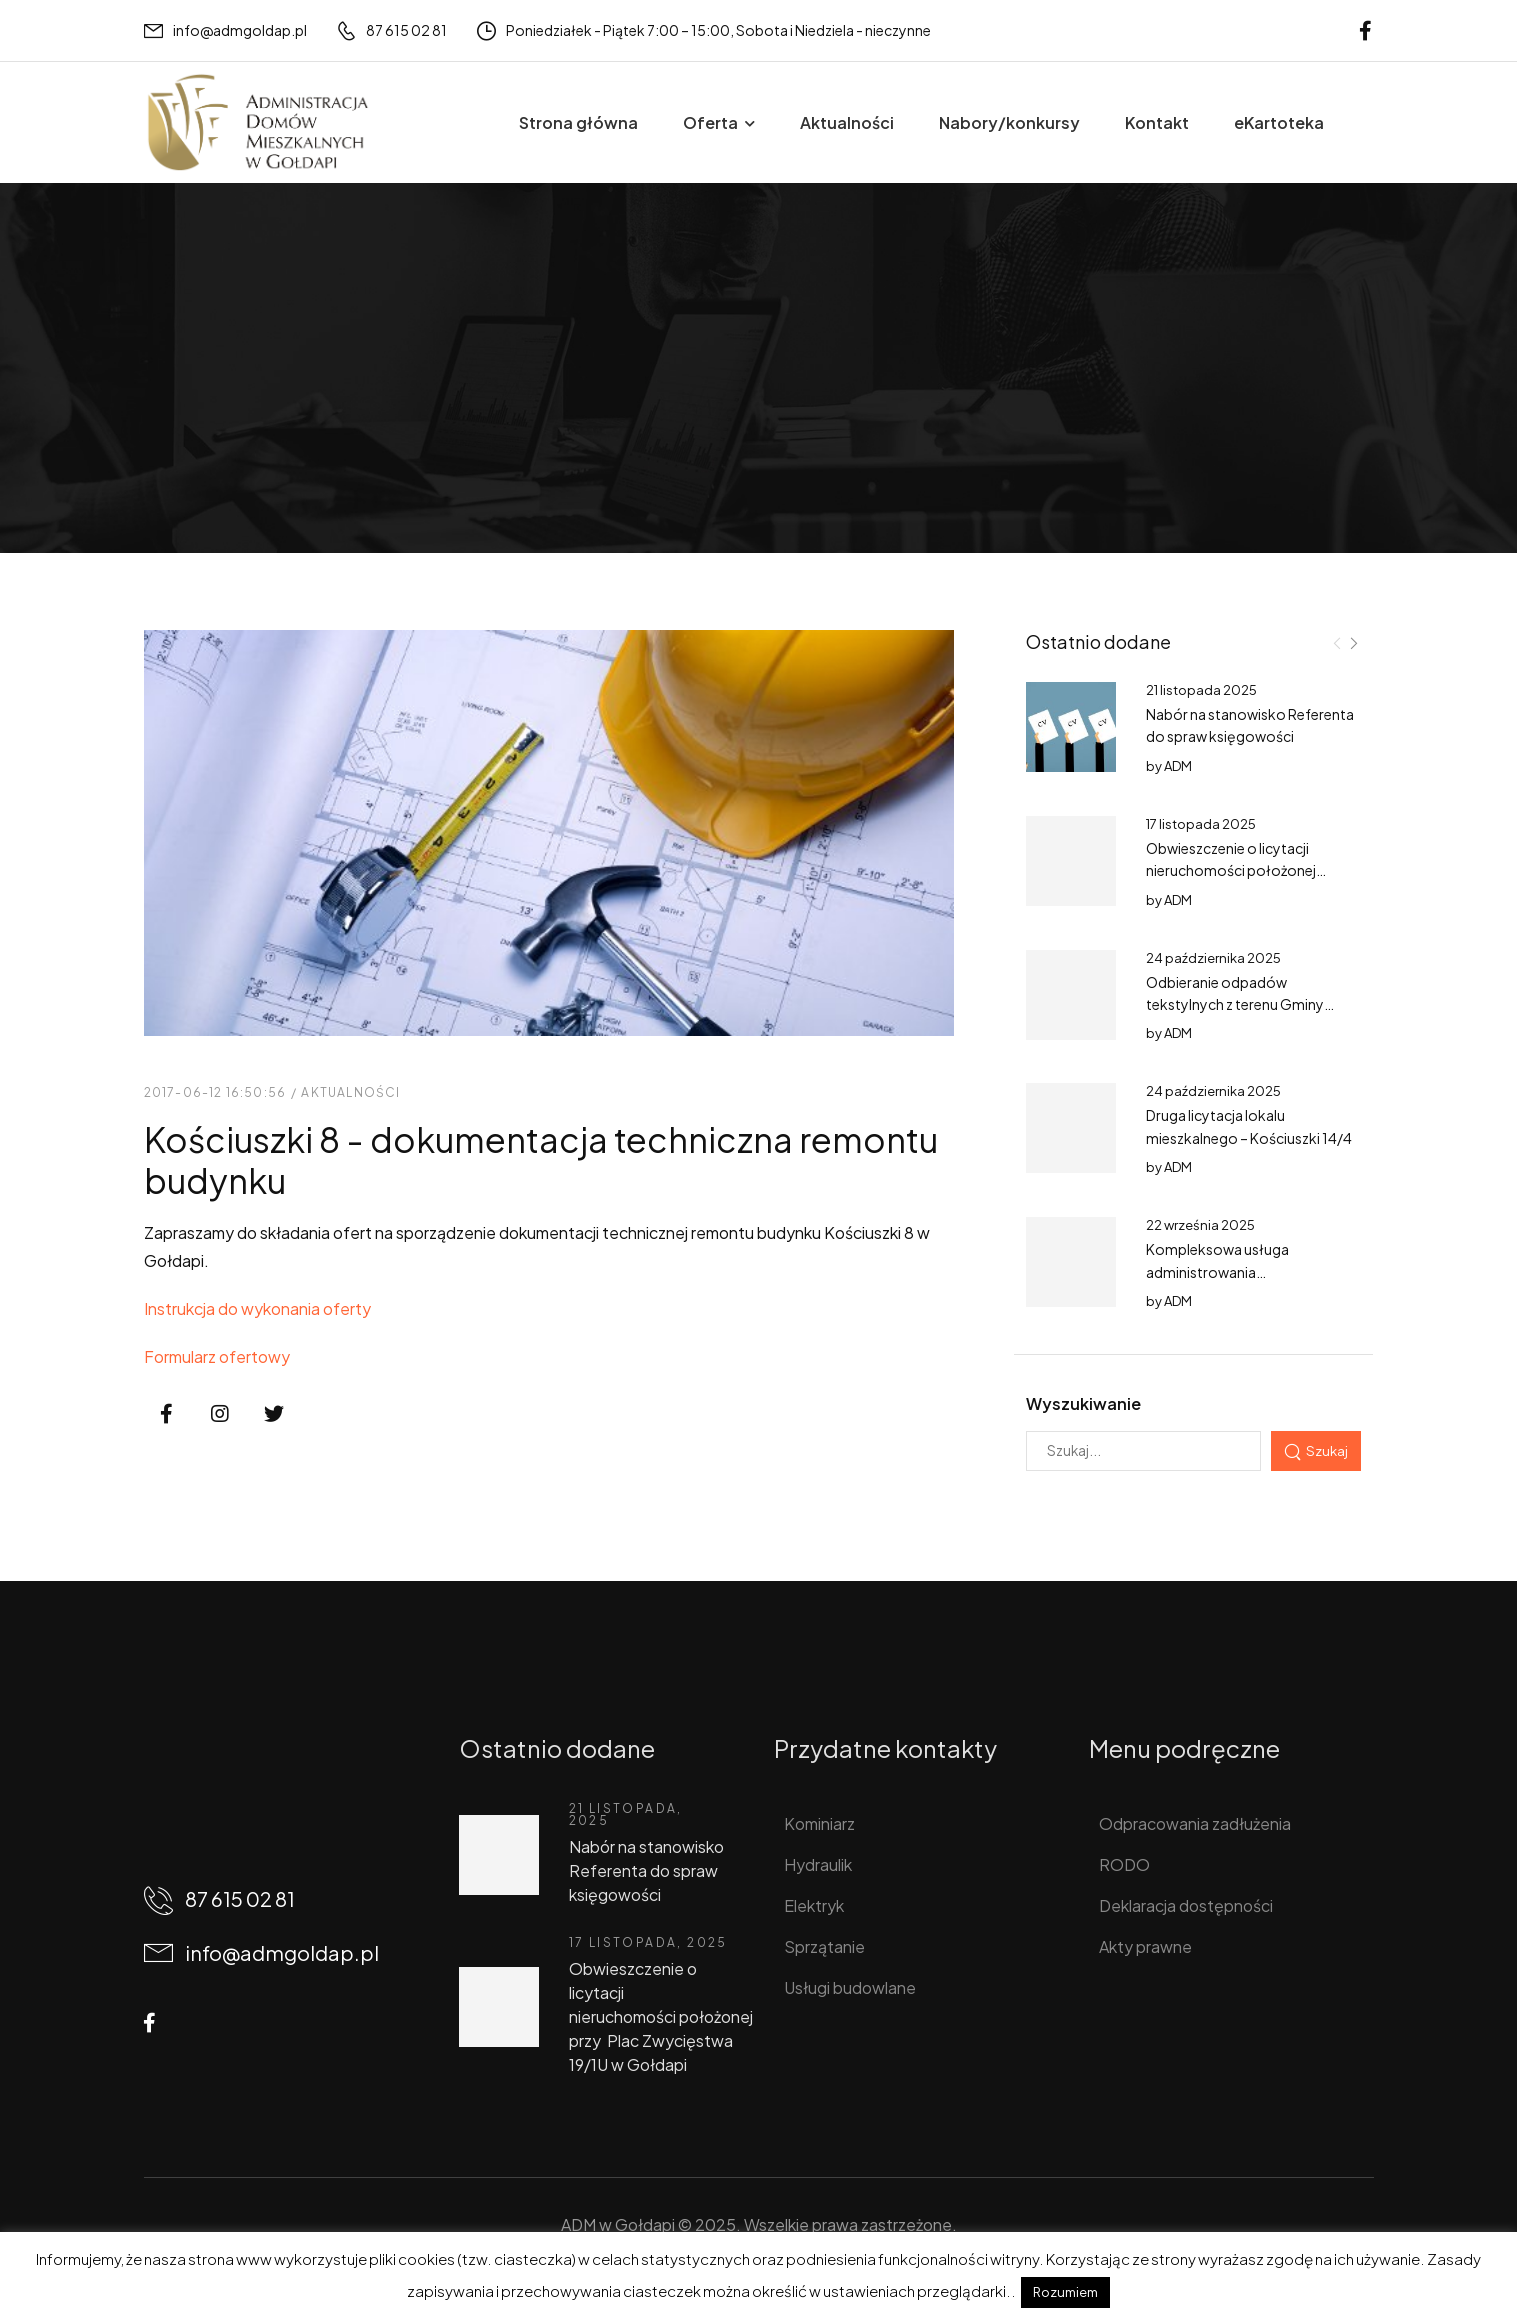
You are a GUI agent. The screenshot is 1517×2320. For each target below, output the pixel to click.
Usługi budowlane (850, 1987)
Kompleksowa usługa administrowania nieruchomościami (1217, 1271)
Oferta (710, 122)
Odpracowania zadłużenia (1195, 1823)
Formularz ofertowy (217, 1356)
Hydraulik (818, 1864)
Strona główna (578, 122)
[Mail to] (225, 30)
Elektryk (814, 1905)
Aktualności (847, 122)
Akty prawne (1145, 1946)
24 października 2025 (1213, 958)
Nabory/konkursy (1009, 122)
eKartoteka (1279, 122)
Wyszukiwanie (1083, 1403)
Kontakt (1157, 122)
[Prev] (1337, 643)
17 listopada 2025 (1201, 824)
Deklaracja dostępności (1186, 1905)
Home (166, 414)
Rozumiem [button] (1065, 2292)
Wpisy (229, 414)
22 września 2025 (1200, 1225)
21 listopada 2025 (1201, 690)
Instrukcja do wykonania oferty (257, 1308)
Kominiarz (819, 1823)
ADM (1178, 766)
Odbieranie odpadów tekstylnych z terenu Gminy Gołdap (1235, 1004)
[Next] (1353, 643)
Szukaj (1327, 1450)
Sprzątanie (824, 1946)
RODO (1124, 1864)
